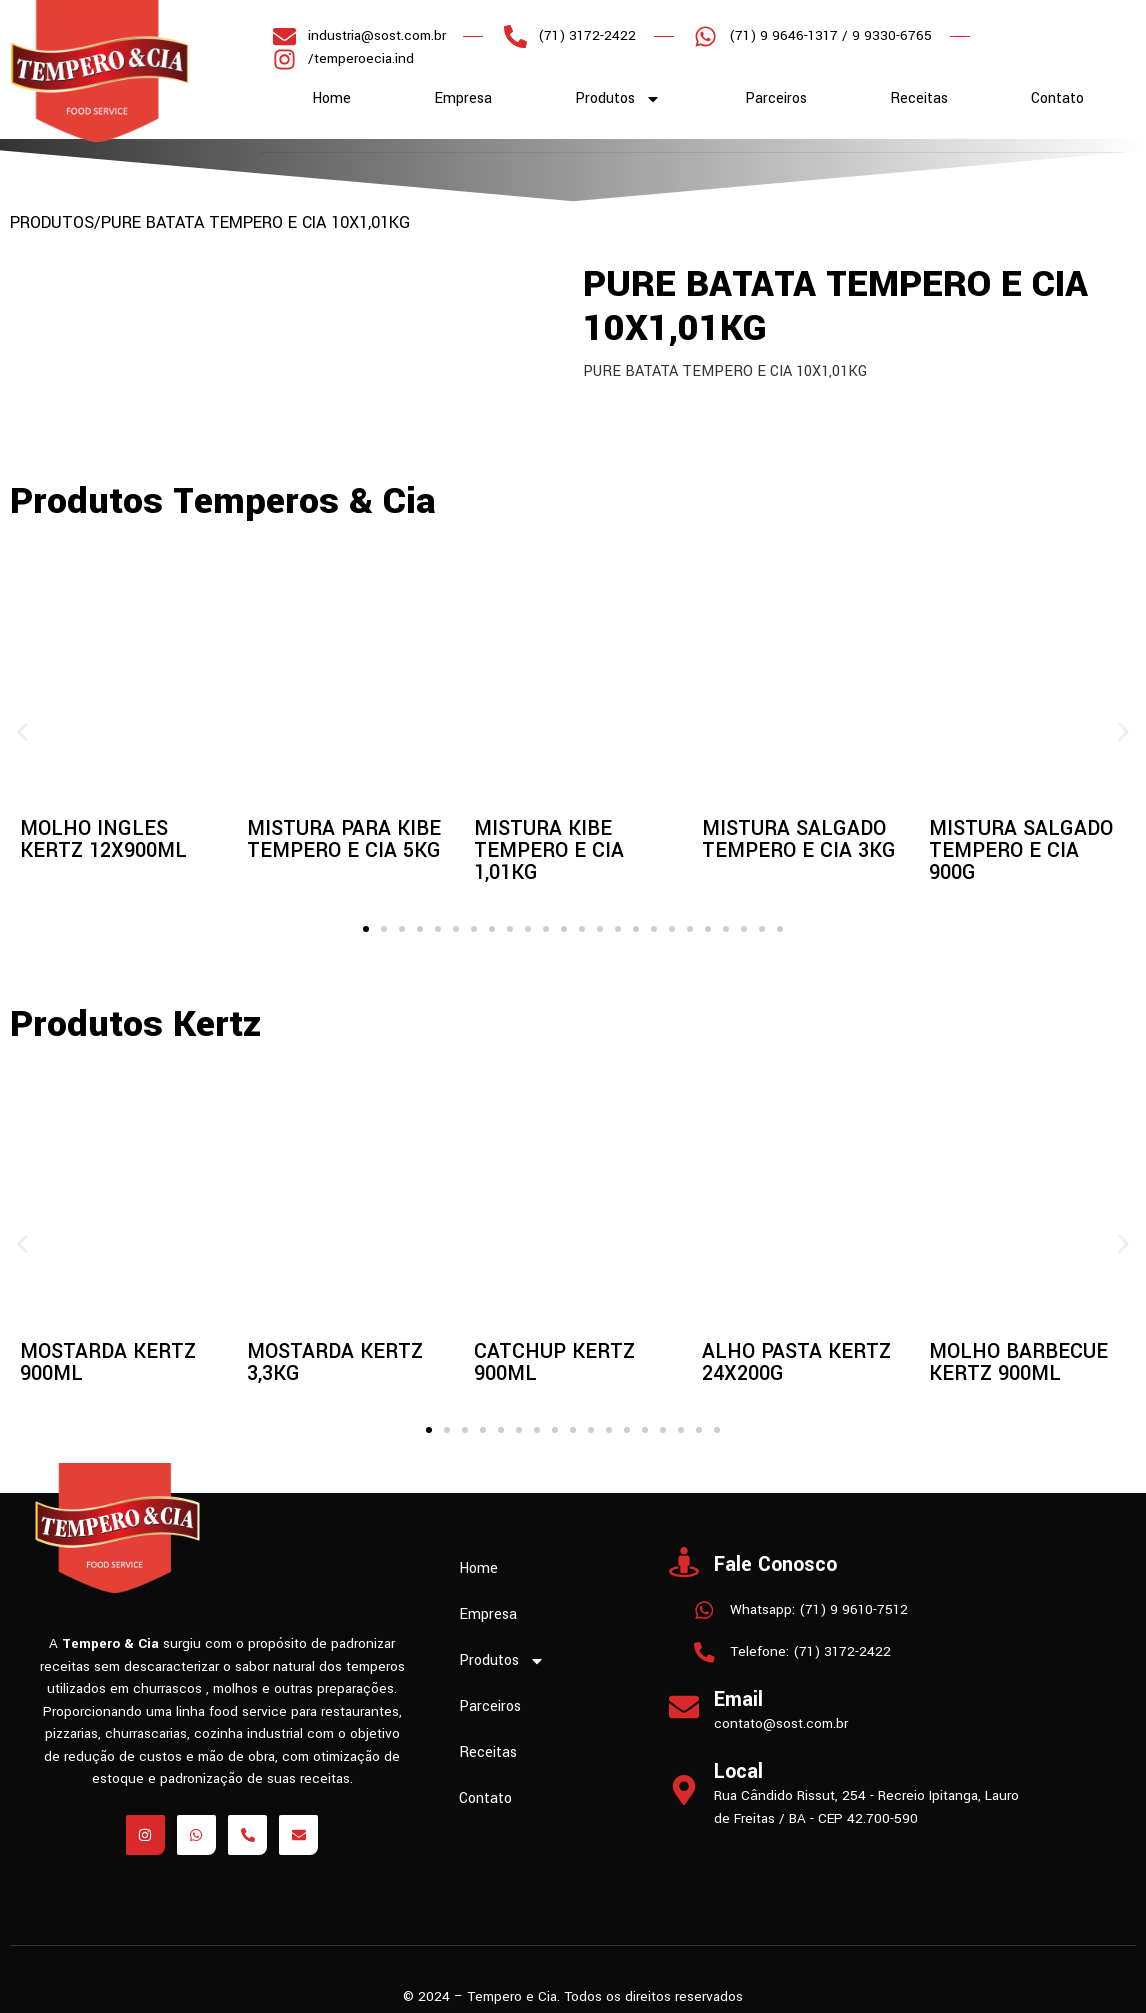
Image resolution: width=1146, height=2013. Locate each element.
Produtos (618, 99)
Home (331, 98)
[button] (22, 732)
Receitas (919, 98)
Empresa (463, 98)
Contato (1057, 98)
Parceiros (776, 98)
